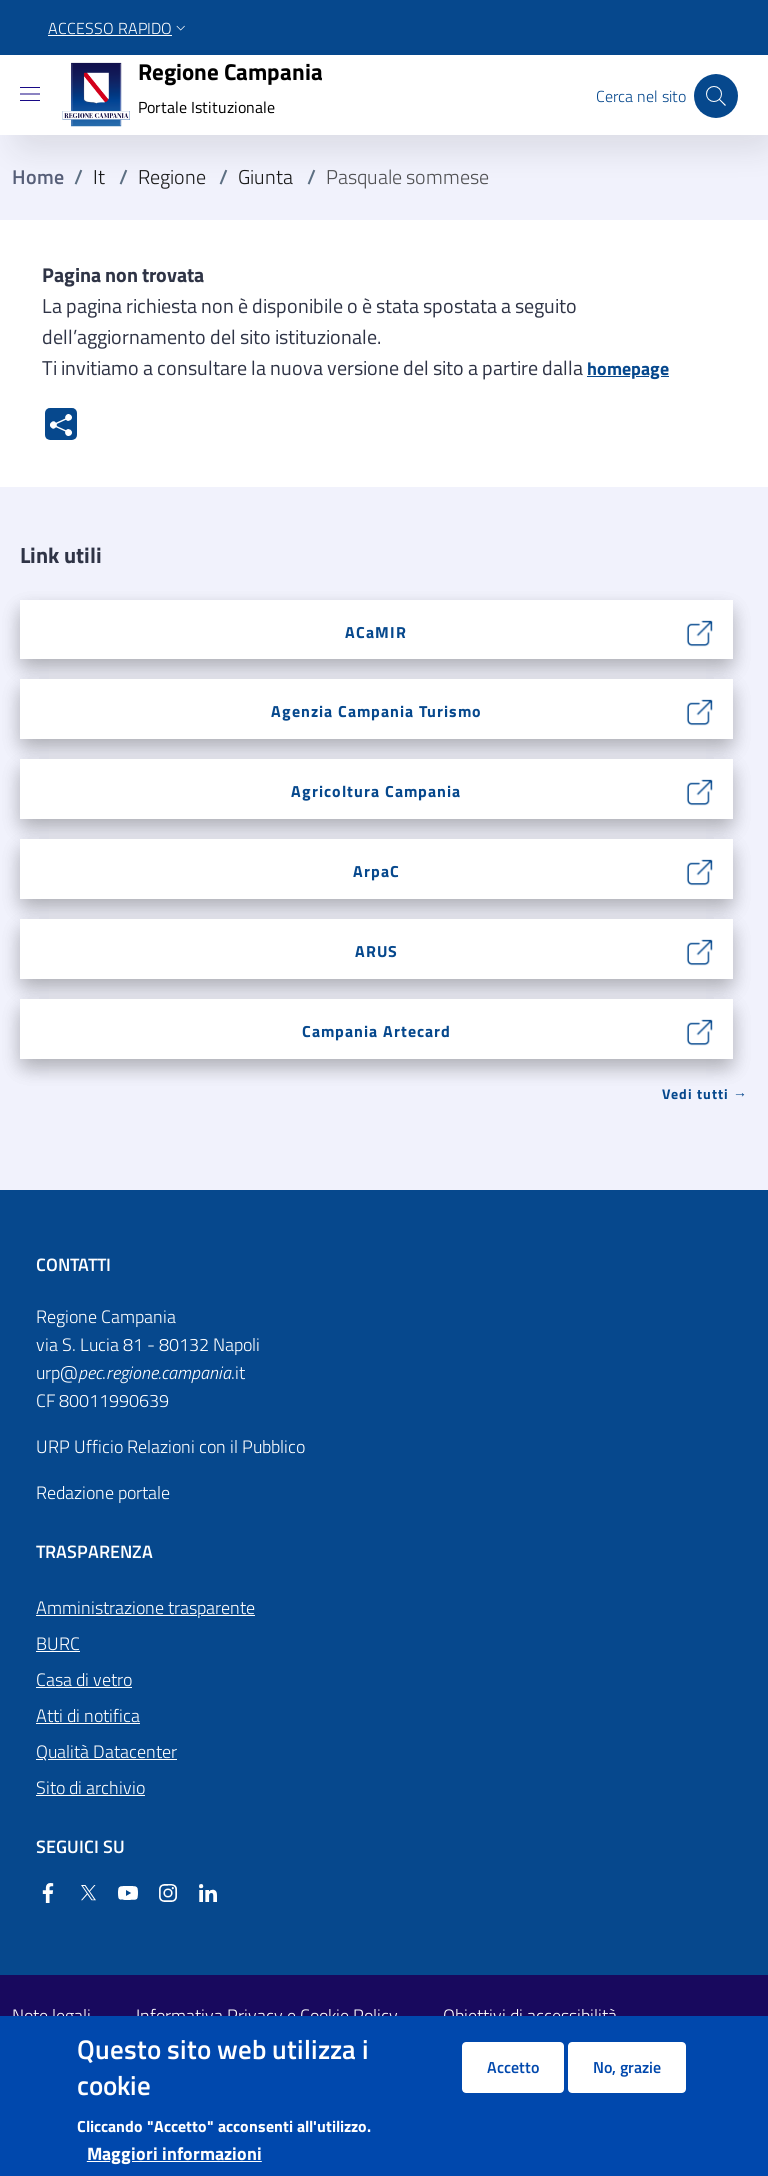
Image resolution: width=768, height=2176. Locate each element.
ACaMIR (376, 632)
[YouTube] (120, 1894)
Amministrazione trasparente (145, 1607)
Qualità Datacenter (106, 1751)
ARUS (376, 951)
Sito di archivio (90, 1787)
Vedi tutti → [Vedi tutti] (705, 1093)
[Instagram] (160, 1894)
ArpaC (376, 871)
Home (38, 177)
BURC (58, 1643)
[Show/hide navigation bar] (30, 94)
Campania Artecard (376, 1031)
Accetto (513, 2067)
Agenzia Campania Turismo (376, 711)
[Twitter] (80, 1894)
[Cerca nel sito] (716, 96)
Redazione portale (103, 1492)
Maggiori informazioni (174, 2153)
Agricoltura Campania (376, 791)
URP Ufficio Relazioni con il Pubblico (170, 1446)
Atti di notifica (88, 1715)
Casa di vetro (84, 1679)
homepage (628, 368)
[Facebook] (48, 1894)
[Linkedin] (200, 1894)
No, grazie (627, 2067)
